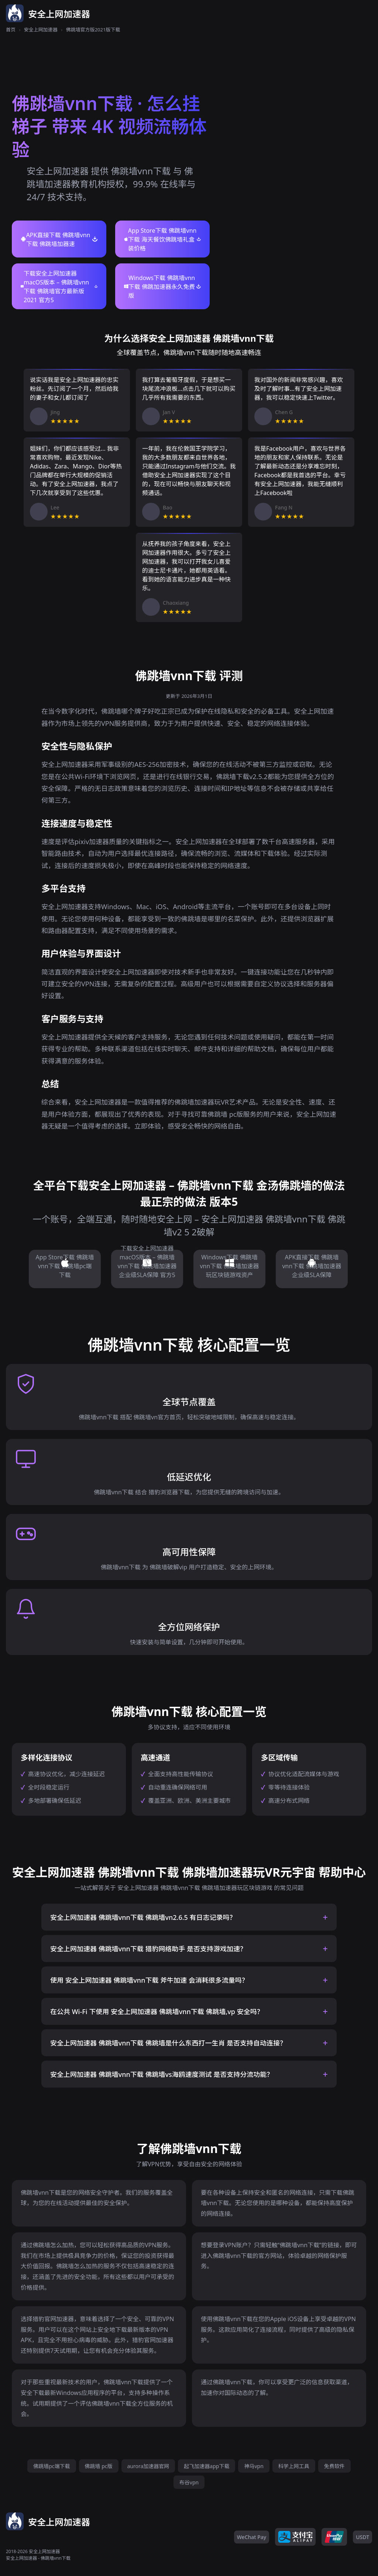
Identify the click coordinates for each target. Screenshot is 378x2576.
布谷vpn (189, 2482)
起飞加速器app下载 (206, 2466)
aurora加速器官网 (148, 2466)
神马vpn (253, 2466)
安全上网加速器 (41, 29)
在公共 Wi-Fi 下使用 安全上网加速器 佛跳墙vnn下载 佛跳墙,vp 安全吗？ (157, 2011)
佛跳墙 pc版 (99, 2466)
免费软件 (334, 2466)
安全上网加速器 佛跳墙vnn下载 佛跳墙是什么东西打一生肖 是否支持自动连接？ (168, 2042)
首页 (11, 29)
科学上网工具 (293, 2466)
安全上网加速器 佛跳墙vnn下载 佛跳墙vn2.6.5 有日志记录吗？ (143, 1917)
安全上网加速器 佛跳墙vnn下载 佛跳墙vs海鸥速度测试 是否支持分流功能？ (161, 2074)
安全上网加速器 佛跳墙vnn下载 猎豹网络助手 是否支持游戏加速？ (148, 1948)
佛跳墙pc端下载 (51, 2466)
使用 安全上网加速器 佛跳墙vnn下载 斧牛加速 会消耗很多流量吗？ (149, 1980)
